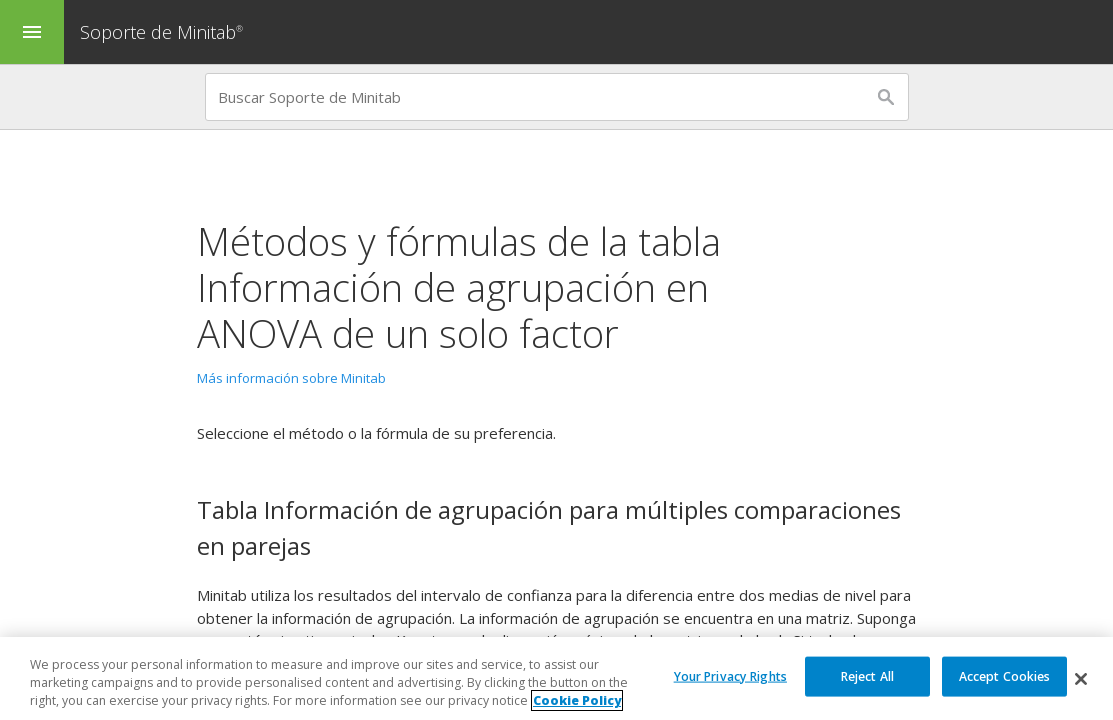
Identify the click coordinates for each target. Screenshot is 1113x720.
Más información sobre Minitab (291, 378)
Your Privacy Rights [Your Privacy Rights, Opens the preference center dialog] (730, 675)
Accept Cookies (1005, 675)
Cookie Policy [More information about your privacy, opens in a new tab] (577, 700)
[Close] (1081, 679)
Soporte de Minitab (164, 32)
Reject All (867, 675)
